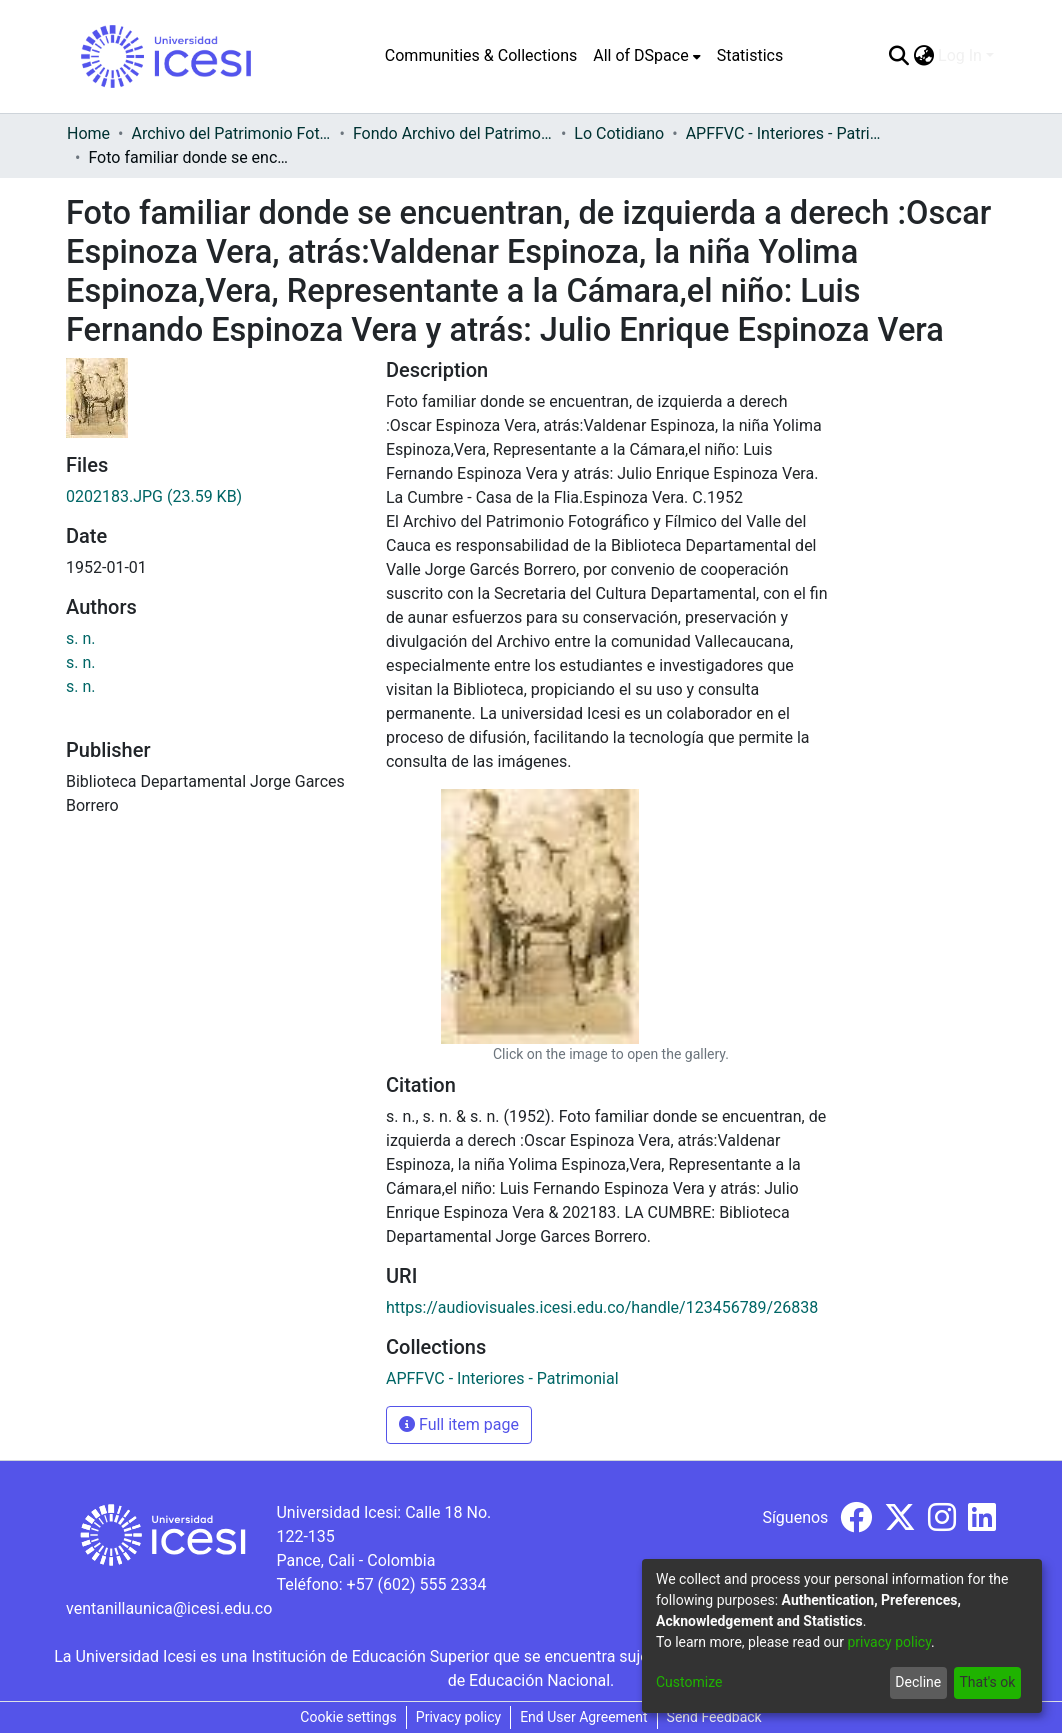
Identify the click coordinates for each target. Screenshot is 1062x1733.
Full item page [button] (459, 1424)
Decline (918, 1682)
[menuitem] (646, 56)
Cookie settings (348, 1717)
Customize (689, 1682)
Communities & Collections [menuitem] (481, 55)
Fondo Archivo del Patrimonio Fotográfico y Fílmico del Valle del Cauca (453, 133)
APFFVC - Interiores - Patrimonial (786, 133)
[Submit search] (898, 56)
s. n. (81, 638)
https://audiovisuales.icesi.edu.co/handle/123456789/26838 (602, 1307)
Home (88, 133)
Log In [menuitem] (960, 55)
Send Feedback (714, 1717)
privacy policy (889, 1642)
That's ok (987, 1682)
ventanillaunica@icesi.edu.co (169, 1608)
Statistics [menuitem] (750, 55)
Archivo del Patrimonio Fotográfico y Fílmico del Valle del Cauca (231, 133)
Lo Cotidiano (619, 133)
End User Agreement (583, 1717)
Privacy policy (458, 1717)
